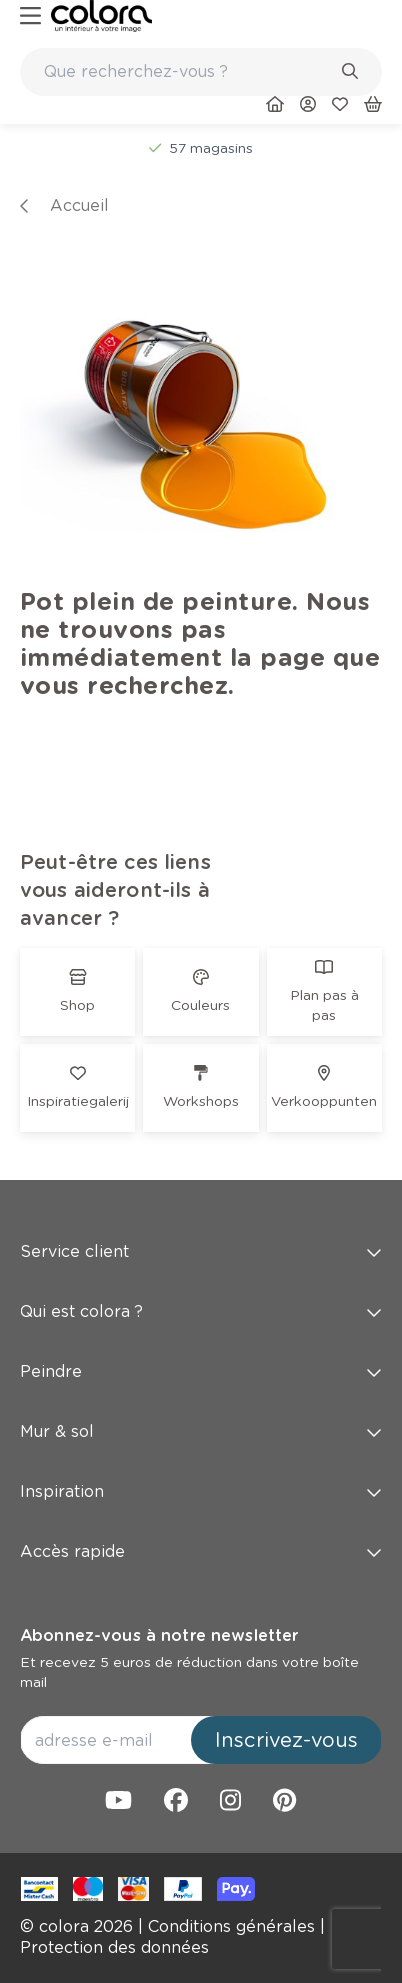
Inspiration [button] (201, 1491)
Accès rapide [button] (201, 1551)
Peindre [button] (201, 1371)
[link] (101, 16)
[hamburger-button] (30, 16)
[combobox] (201, 72)
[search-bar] (188, 72)
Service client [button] (201, 1251)
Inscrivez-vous (286, 1740)
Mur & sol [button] (201, 1431)
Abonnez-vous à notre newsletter (159, 1635)
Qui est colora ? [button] (201, 1311)
